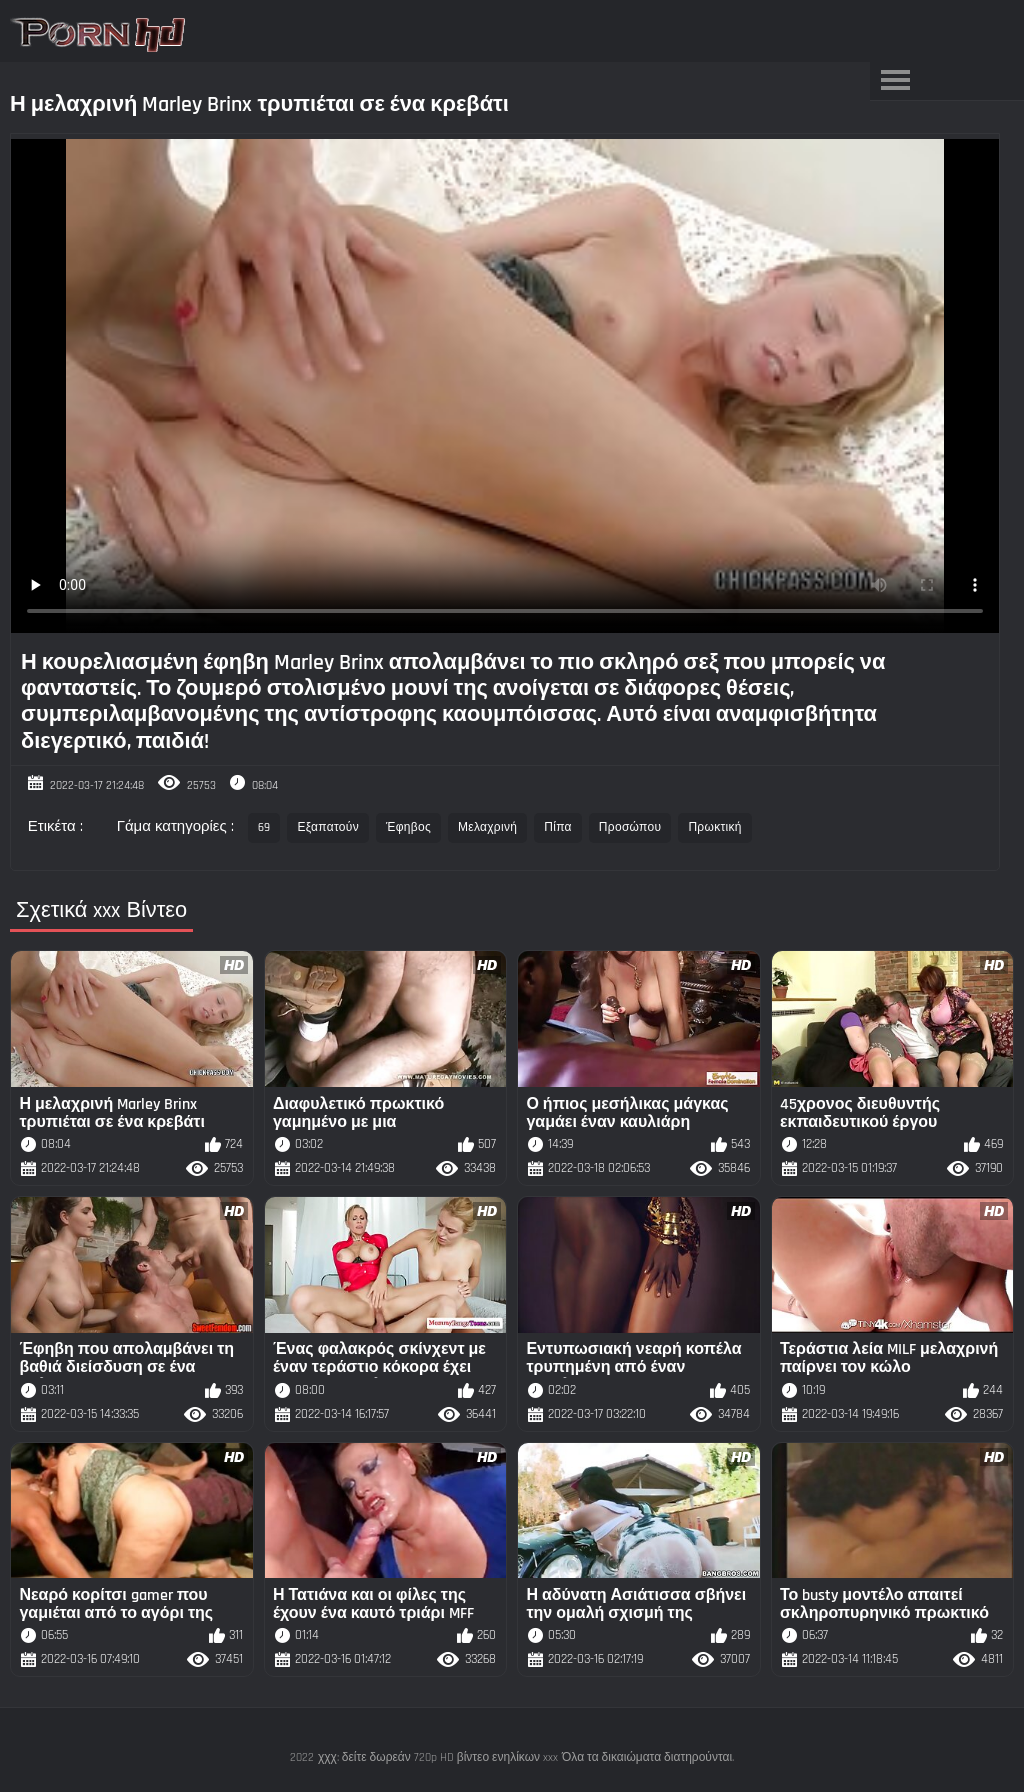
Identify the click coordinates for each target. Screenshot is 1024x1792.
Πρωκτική (714, 827)
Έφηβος (408, 827)
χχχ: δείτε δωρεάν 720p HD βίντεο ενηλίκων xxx (438, 1757)
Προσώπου (630, 827)
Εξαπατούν (328, 827)
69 (264, 827)
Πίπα (558, 827)
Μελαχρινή (487, 827)
